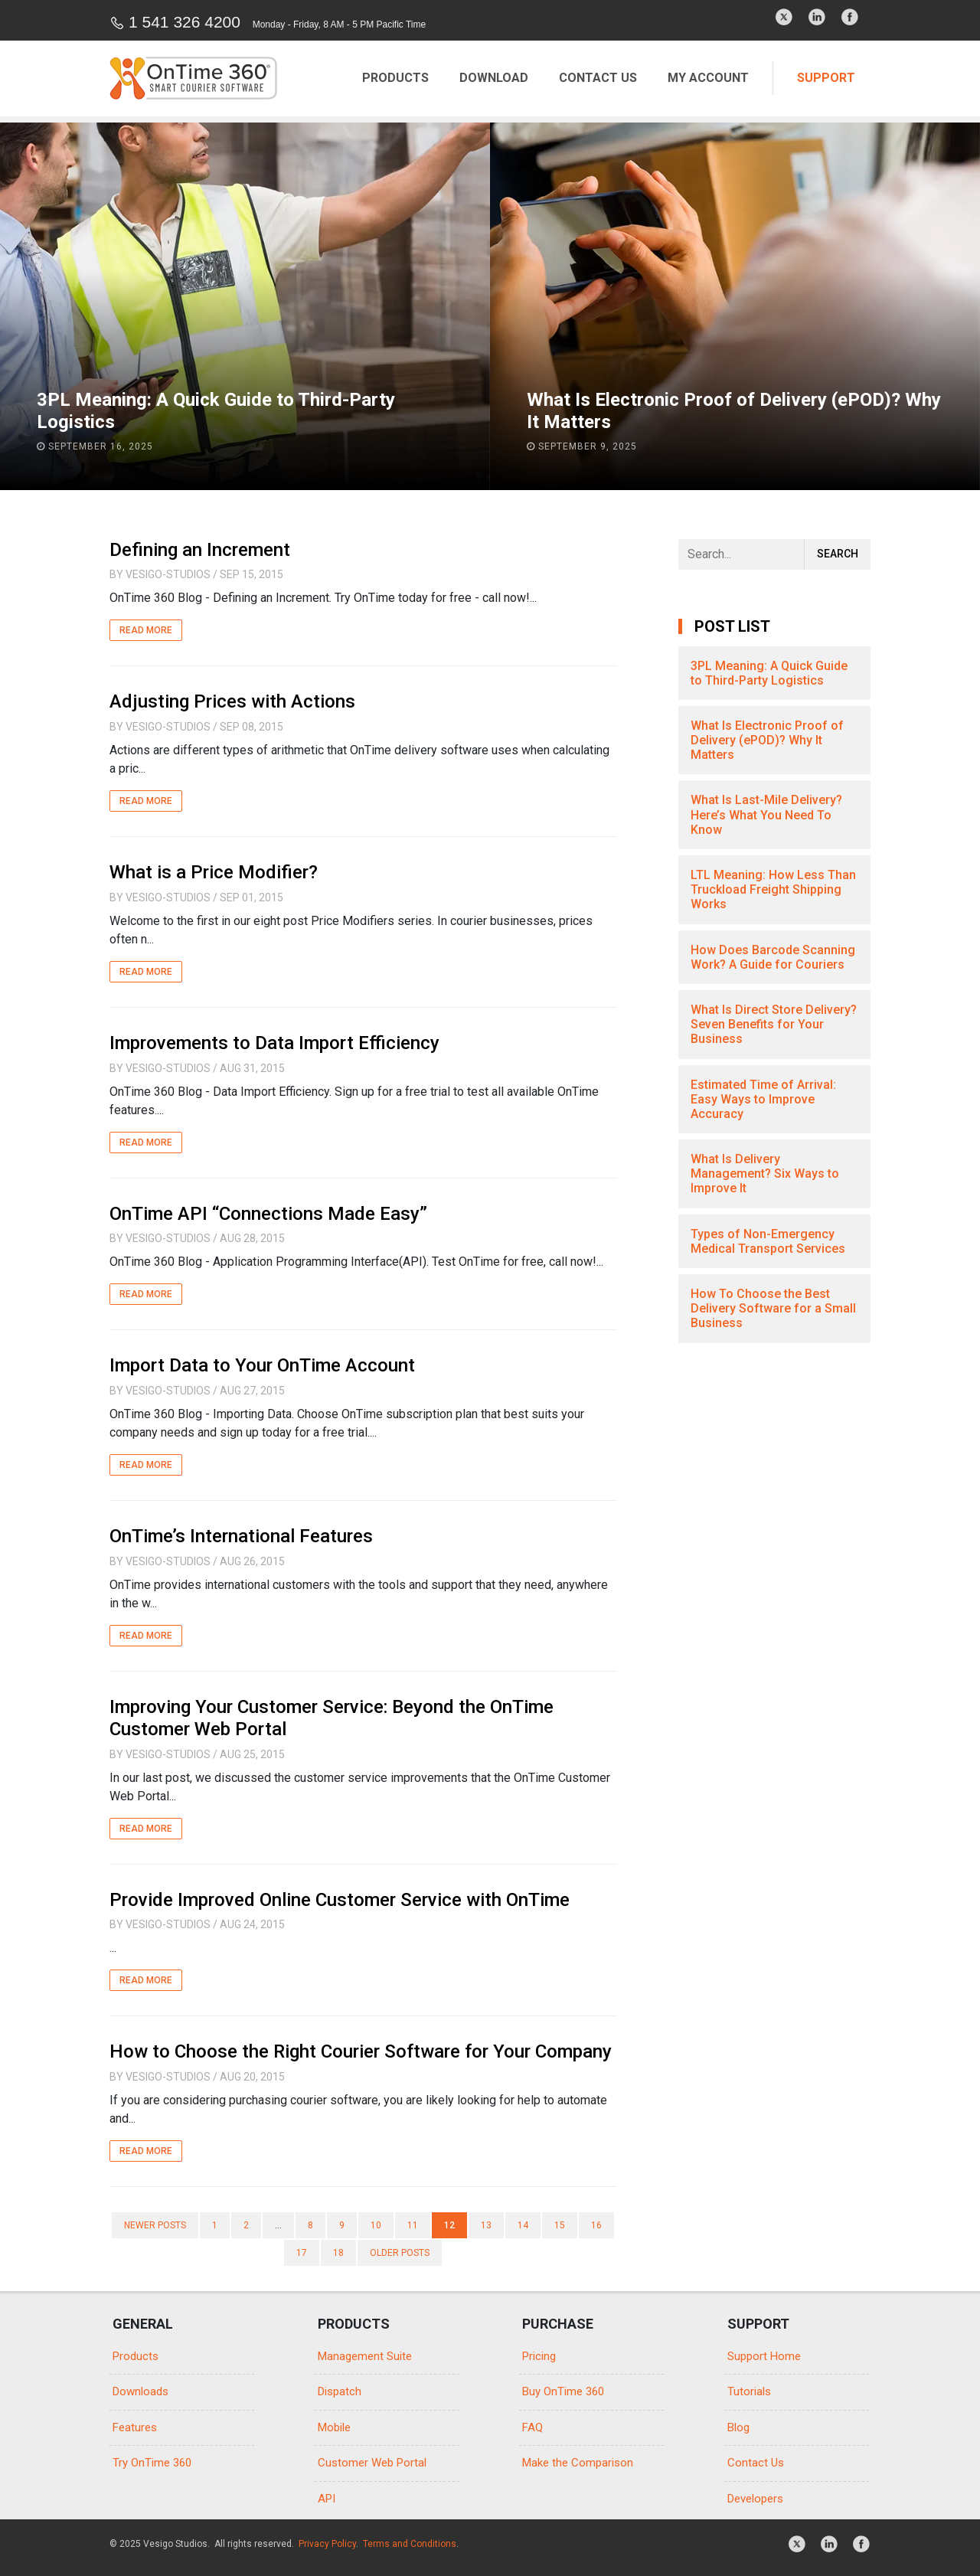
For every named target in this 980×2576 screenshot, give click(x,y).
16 (596, 2225)
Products (395, 77)
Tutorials (749, 2391)
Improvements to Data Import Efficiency (274, 1043)
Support (826, 77)
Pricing (539, 2356)
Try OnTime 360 (152, 2463)
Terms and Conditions (409, 2543)
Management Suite (365, 2356)
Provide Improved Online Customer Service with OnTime (339, 1900)
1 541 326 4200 (184, 22)
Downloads (140, 2391)
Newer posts (155, 2225)
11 (412, 2225)
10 (376, 2225)
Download (493, 77)
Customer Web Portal (372, 2463)
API (326, 2499)
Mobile (334, 2427)
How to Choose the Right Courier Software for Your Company (360, 2051)
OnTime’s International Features (241, 1536)
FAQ (532, 2427)
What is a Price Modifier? (213, 872)
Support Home (764, 2356)
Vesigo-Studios (168, 574)
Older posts (400, 2252)
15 (559, 2225)
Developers (755, 2499)
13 (486, 2225)
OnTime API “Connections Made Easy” (268, 1213)
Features (135, 2427)
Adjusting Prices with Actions (232, 701)
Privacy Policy (327, 2543)
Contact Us (598, 77)
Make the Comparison (577, 2463)
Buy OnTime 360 (563, 2391)
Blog (738, 2427)
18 (338, 2252)
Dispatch (339, 2391)
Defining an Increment (199, 550)
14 (523, 2225)
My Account (708, 77)
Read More (145, 630)
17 (301, 2252)
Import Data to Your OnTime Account (262, 1365)
